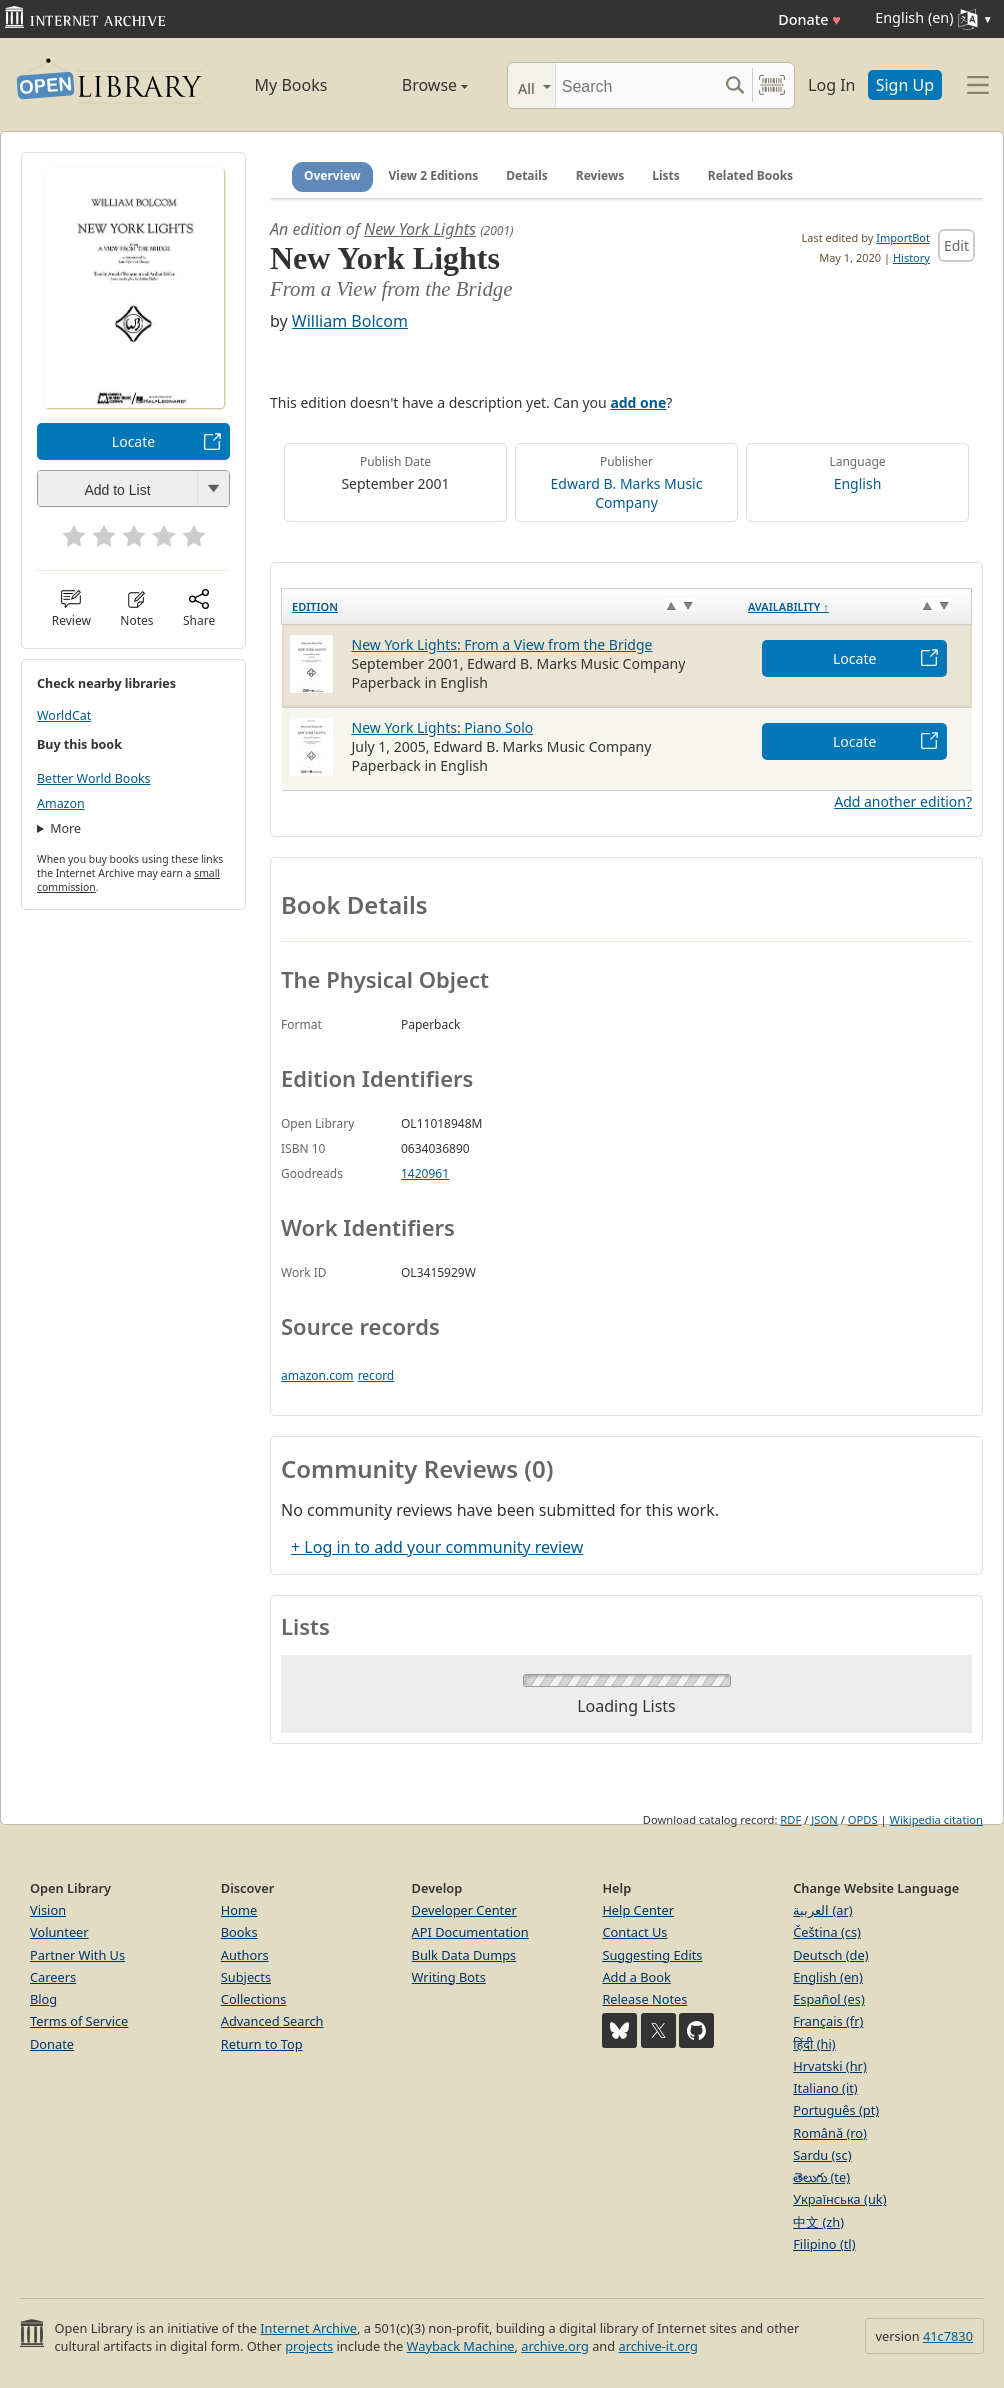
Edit (956, 245)
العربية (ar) (822, 1910)
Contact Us (634, 1932)
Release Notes (644, 1999)
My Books (291, 85)
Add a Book (636, 1977)
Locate (133, 441)
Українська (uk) (839, 2199)
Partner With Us (77, 1955)
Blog (43, 1999)
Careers (53, 1977)
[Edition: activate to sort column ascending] (510, 606)
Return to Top (262, 2044)
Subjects (246, 1977)
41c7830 (948, 2336)
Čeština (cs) (827, 1932)
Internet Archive (308, 2328)
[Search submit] (734, 85)
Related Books (750, 175)
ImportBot (903, 237)
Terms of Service (79, 2021)
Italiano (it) (825, 2088)
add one (638, 402)
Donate (809, 19)
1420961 (425, 1173)
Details (527, 175)
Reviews (600, 175)
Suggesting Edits (652, 1955)
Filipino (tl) (824, 2244)
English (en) (828, 1977)
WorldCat (64, 715)
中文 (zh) (818, 2222)
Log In (831, 85)
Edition (315, 606)
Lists (666, 175)
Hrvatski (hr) (830, 2066)
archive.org (554, 2346)
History (911, 257)
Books (239, 1932)
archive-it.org (658, 2346)
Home (239, 1910)
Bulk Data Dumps (464, 1955)
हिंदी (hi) (814, 2044)
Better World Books (94, 778)
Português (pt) (836, 2110)
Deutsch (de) (830, 1955)
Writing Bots (449, 1977)
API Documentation (470, 1932)
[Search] (636, 85)
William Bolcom (350, 321)
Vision (48, 1910)
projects (309, 2346)
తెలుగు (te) (821, 2177)
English (858, 483)
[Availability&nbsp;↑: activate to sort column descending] (855, 606)
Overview (332, 175)
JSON (824, 1819)
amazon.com (317, 1375)
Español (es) (829, 1999)
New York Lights (420, 229)
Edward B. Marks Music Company (627, 493)
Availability (788, 606)
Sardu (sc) (822, 2155)
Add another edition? (903, 801)
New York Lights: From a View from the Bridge (502, 644)
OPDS (863, 1819)
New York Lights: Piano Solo (443, 727)
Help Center (638, 1910)
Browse (415, 85)
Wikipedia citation (936, 1819)
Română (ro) (830, 2133)
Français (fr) (828, 2021)
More (65, 828)
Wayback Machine (461, 2346)
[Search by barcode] (772, 85)
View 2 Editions (434, 175)
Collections (254, 1999)
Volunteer (59, 1932)
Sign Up (905, 85)
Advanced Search (272, 2021)
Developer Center (464, 1910)
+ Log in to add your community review (437, 1547)
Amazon (61, 803)
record (376, 1375)
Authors (245, 1955)
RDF (790, 1819)
